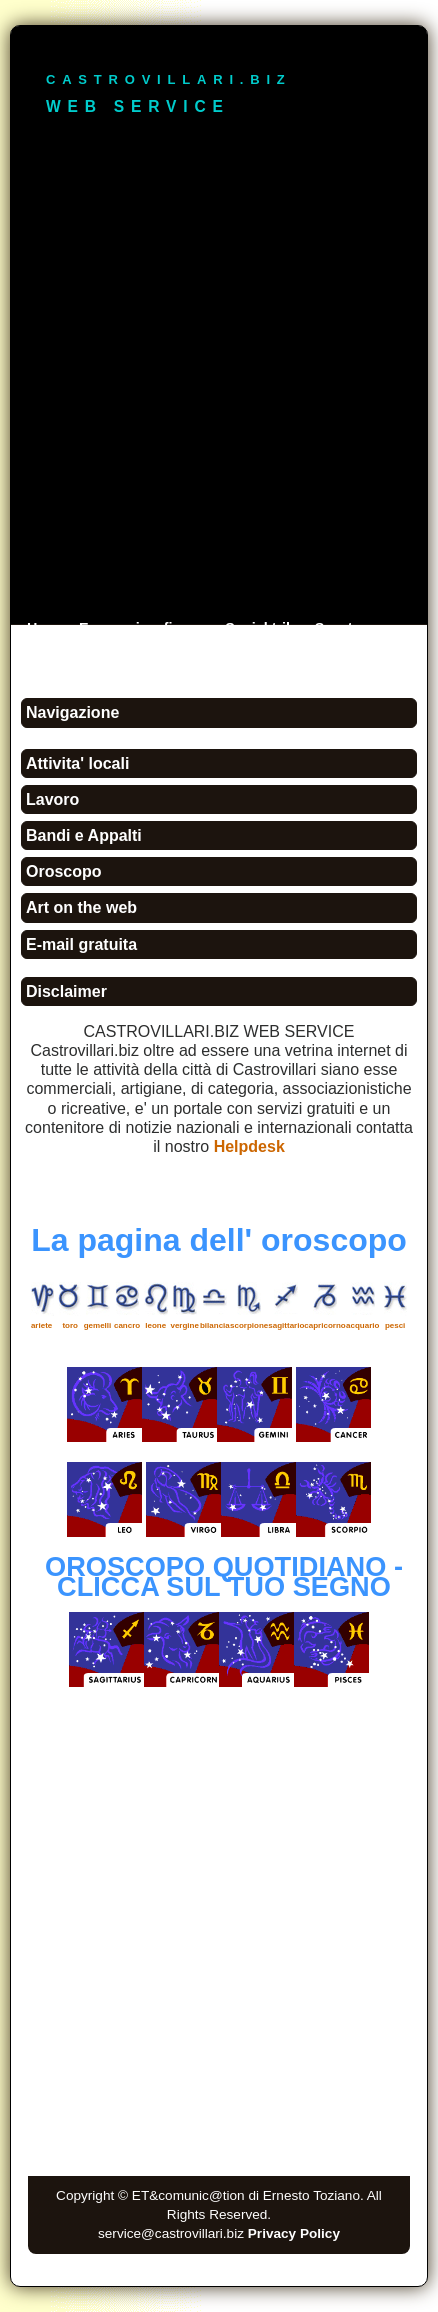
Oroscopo (64, 871)
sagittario (286, 1325)
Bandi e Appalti (84, 835)
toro (70, 1325)
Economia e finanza (146, 628)
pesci (395, 1325)
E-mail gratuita (81, 944)
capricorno (324, 1325)
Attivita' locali (77, 763)
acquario (362, 1325)
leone (155, 1325)
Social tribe (264, 628)
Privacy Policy (294, 2233)
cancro (127, 1325)
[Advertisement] (219, 385)
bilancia (215, 1325)
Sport (334, 628)
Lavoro (52, 799)
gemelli (98, 1325)
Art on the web (81, 907)
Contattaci (126, 657)
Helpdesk (249, 1146)
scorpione (249, 1325)
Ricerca (53, 657)
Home (47, 628)
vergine (184, 1325)
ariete (41, 1325)
